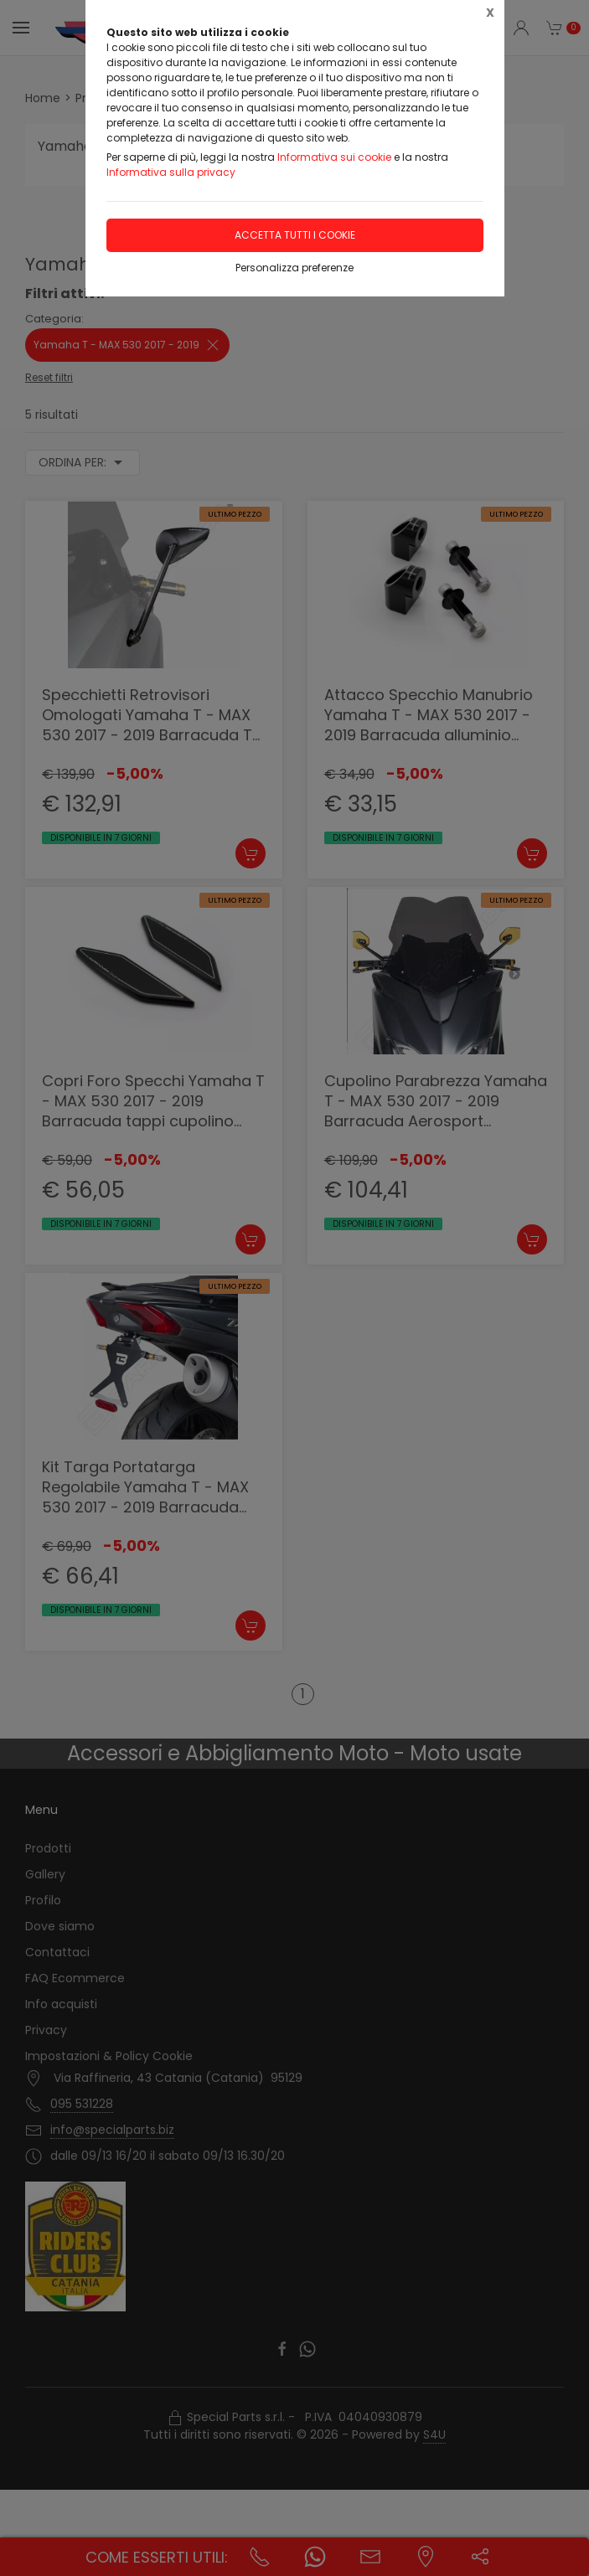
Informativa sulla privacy (170, 172)
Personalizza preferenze (294, 267)
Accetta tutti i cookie (295, 235)
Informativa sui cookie (334, 157)
